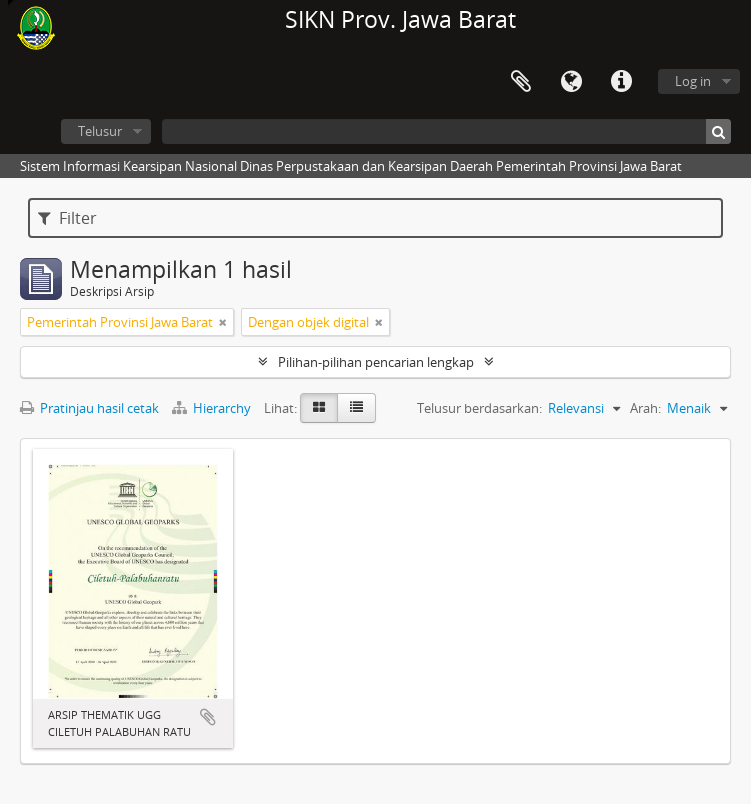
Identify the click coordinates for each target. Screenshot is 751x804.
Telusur (100, 131)
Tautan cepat (621, 82)
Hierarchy (213, 408)
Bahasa (571, 82)
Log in (693, 81)
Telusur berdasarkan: (479, 408)
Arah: (645, 408)
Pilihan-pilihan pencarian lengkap (376, 362)
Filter (67, 218)
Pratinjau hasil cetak (89, 408)
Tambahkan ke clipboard (208, 717)
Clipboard (521, 82)
